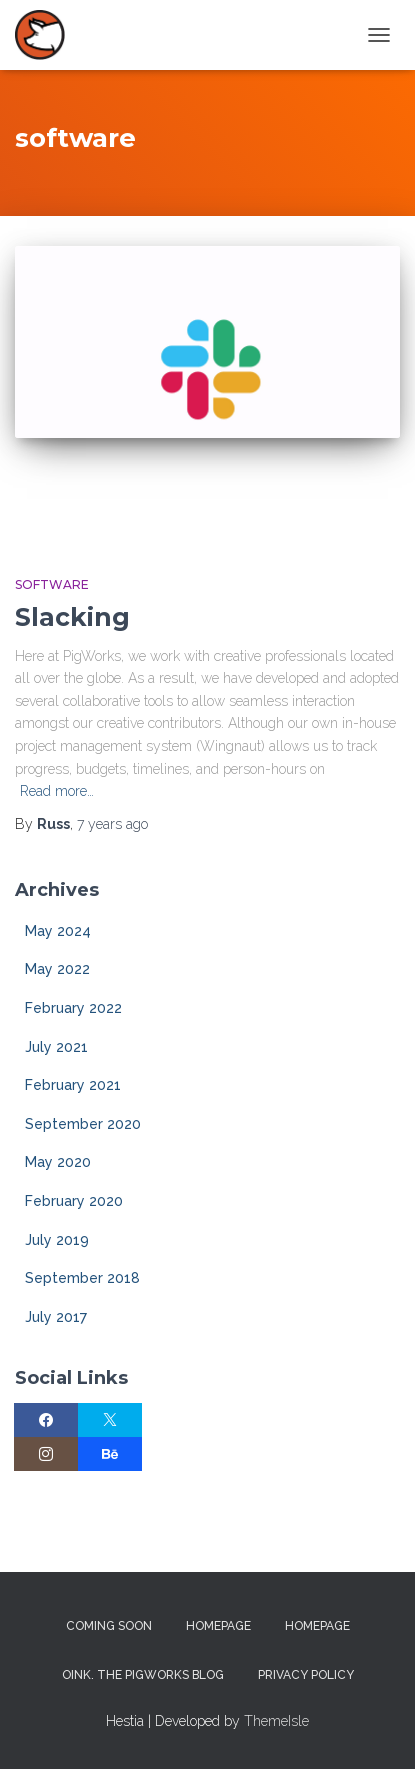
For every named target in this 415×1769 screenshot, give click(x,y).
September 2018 (82, 1278)
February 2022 (73, 1008)
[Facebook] (46, 1420)
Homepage (218, 1626)
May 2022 (57, 969)
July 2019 (57, 1240)
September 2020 (83, 1124)
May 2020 (58, 1162)
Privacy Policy (306, 1675)
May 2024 (58, 931)
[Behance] (110, 1454)
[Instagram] (46, 1454)
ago (112, 824)
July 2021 (56, 1047)
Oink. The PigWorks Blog (143, 1675)
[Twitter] (110, 1420)
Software (52, 584)
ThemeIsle (276, 1721)
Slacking (72, 617)
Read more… (57, 791)
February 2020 (74, 1201)
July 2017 (56, 1317)
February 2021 (73, 1085)
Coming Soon (109, 1626)
